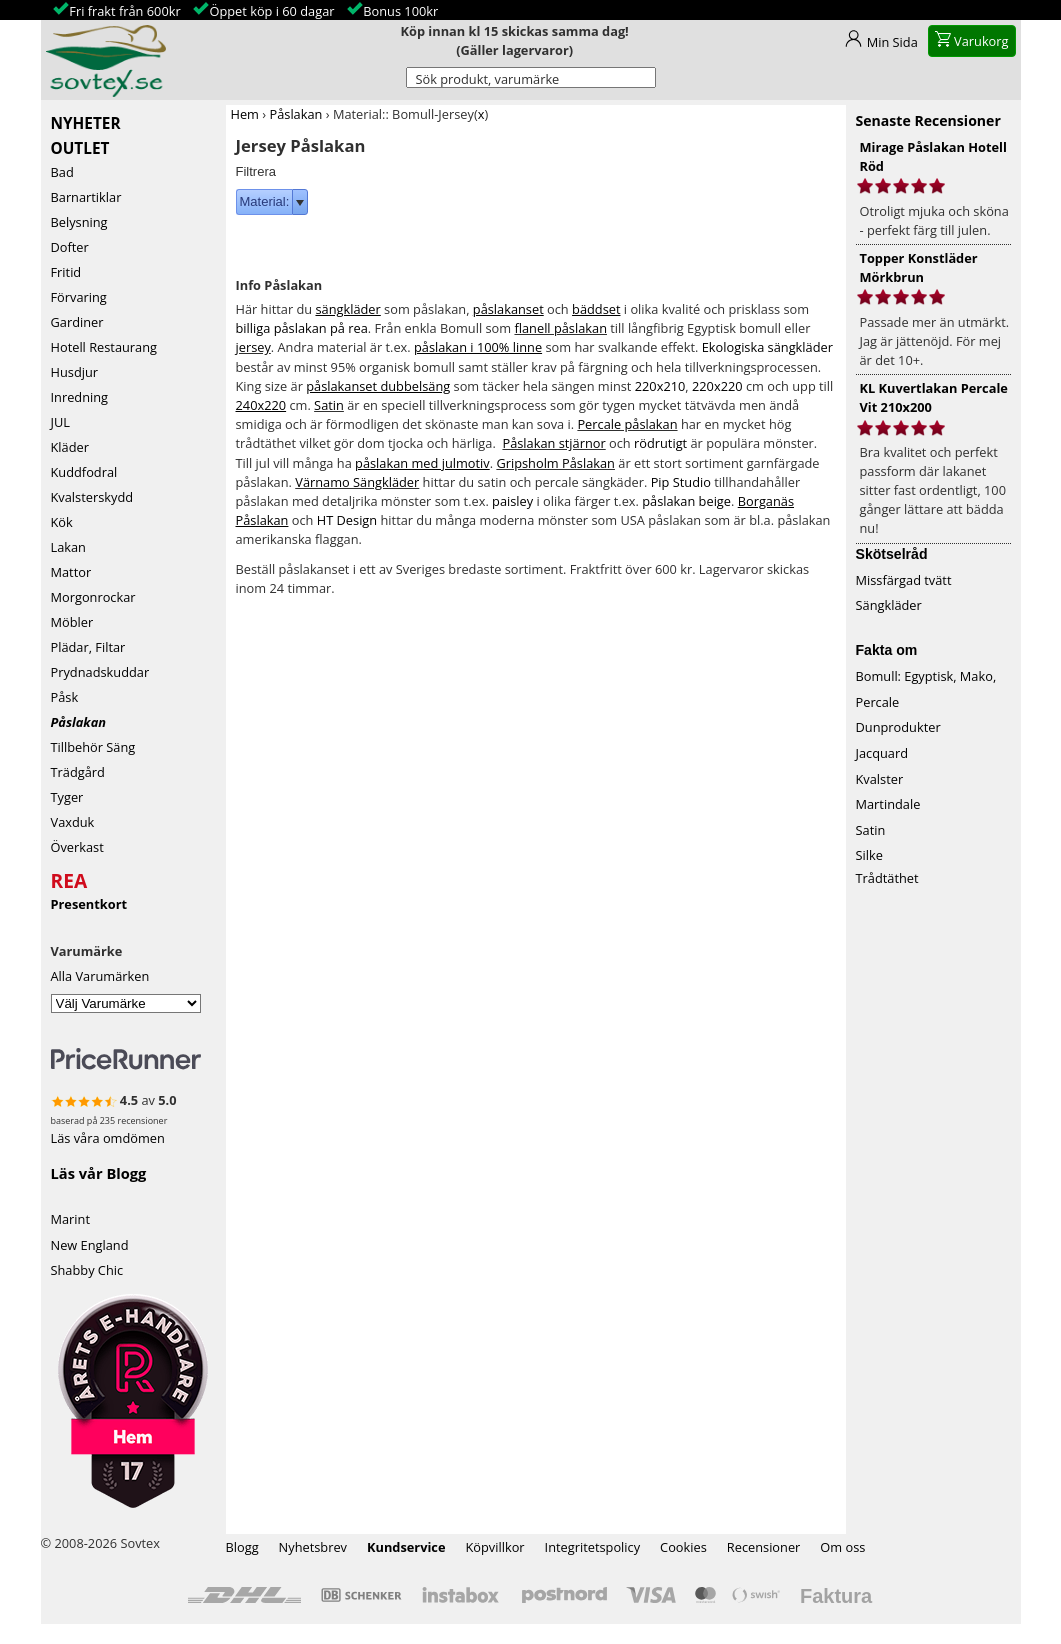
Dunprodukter (898, 727)
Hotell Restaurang (104, 347)
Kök (62, 522)
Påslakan (78, 722)
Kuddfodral (84, 472)
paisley (512, 501)
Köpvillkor (494, 1547)
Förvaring (79, 297)
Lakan (68, 547)
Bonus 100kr (400, 11)
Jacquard (882, 753)
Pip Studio (681, 482)
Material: (265, 201)
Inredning (80, 397)
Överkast (77, 847)
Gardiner (77, 322)
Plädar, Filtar (88, 647)
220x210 (660, 386)
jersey (253, 347)
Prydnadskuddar (100, 672)
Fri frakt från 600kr (124, 11)
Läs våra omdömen (108, 1138)
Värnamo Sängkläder (357, 482)
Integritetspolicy (593, 1547)
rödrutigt (660, 443)
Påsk (65, 697)
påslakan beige (686, 501)
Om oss (842, 1547)
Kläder (70, 447)
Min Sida (892, 42)
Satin (329, 405)
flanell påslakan (560, 328)
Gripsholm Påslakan (555, 463)
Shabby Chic (87, 1270)
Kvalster (880, 779)
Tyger (67, 797)
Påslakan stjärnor (553, 443)
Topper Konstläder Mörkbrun (919, 267)
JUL (60, 422)
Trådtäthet (887, 878)
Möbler (72, 622)
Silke (869, 855)
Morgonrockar (93, 597)
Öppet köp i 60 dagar (271, 11)
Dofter (70, 247)
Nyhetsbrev (313, 1547)
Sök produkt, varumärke (488, 79)
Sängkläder (889, 605)
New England (90, 1245)
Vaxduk (73, 822)
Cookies (683, 1547)
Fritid (66, 272)
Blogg (242, 1547)
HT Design (347, 520)
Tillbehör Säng (93, 747)
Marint (71, 1219)
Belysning (79, 222)
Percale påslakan (627, 424)
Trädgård (78, 772)
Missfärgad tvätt (904, 580)
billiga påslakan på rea (302, 328)
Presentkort (89, 904)
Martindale (888, 804)
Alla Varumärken (100, 976)
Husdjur (75, 372)
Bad (62, 172)
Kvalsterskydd (92, 497)
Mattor (71, 572)
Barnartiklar (86, 197)
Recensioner (764, 1547)
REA (69, 878)
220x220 (717, 386)
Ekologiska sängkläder (767, 347)
